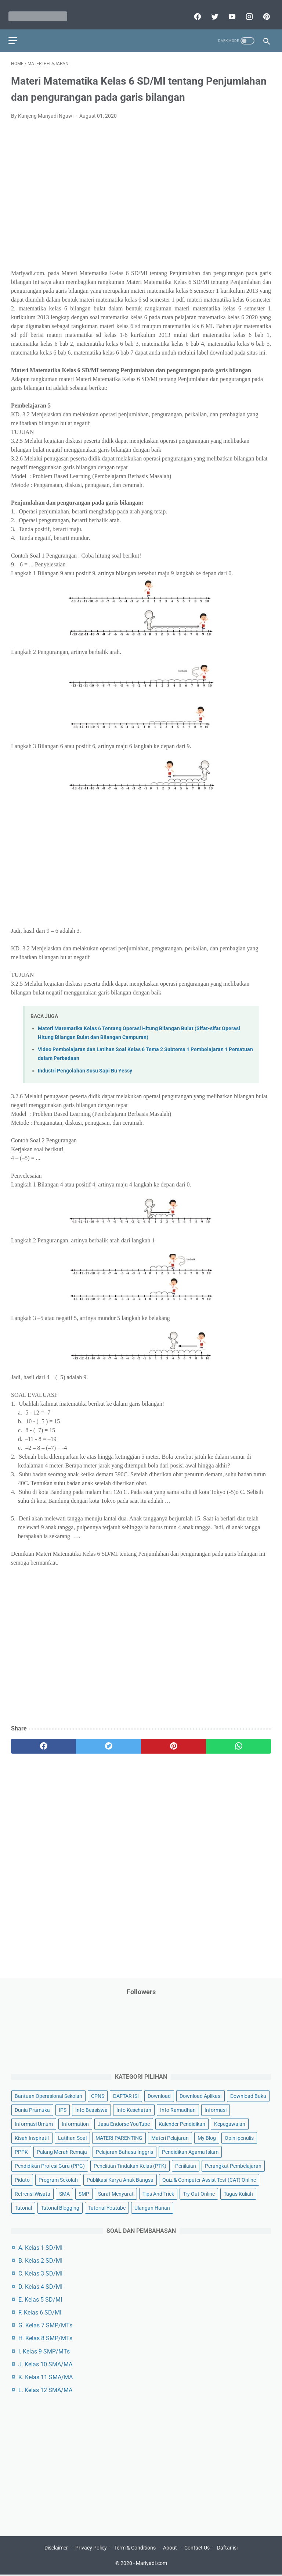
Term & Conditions (135, 2549)
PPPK (21, 2150)
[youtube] (228, 10)
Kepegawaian (229, 2122)
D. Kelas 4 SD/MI (40, 2285)
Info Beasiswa (91, 2108)
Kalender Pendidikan (182, 2122)
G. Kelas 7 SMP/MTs (45, 2323)
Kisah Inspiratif (32, 2136)
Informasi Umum (34, 2122)
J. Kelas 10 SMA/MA (45, 2362)
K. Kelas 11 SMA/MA (45, 2375)
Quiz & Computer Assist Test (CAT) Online (209, 2178)
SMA (64, 2192)
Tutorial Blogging (60, 2206)
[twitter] (211, 10)
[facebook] (194, 10)
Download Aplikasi (200, 2095)
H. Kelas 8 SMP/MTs (45, 2337)
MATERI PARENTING (118, 2136)
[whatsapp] (238, 1739)
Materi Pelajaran (170, 2136)
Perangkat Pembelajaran (233, 2164)
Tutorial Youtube (107, 2206)
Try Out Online (199, 2192)
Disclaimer (56, 2549)
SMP (84, 2192)
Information (75, 2122)
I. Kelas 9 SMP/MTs (44, 2349)
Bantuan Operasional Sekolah (48, 2095)
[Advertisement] (141, 192)
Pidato (22, 2178)
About (170, 2549)
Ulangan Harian (152, 2206)
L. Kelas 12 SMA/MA (45, 2388)
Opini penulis (239, 2136)
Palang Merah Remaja (62, 2150)
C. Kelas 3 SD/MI (40, 2272)
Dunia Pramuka (32, 2108)
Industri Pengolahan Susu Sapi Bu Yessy (85, 1064)
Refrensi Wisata (32, 2192)
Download (159, 2095)
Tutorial (23, 2206)
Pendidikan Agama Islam (190, 2150)
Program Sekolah (58, 2178)
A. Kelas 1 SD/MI (40, 2246)
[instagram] (246, 10)
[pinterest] (263, 10)
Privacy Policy (91, 2549)
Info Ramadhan (178, 2108)
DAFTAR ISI (126, 2095)
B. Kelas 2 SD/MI (40, 2259)
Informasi (216, 2108)
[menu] (15, 31)
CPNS (97, 2095)
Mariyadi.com (151, 2565)
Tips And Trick (158, 2192)
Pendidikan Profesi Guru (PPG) (50, 2164)
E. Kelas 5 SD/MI (40, 2298)
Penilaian (185, 2164)
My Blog (207, 2136)
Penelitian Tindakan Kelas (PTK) (130, 2164)
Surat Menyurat (116, 2192)
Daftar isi (227, 2549)
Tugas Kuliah (238, 2192)
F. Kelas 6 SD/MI (39, 2311)
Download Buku (248, 2095)
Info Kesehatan (133, 2108)
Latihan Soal (72, 2136)
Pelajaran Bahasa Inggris (124, 2150)
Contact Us (197, 2549)
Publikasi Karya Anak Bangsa (120, 2178)
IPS (62, 2108)
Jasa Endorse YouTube (124, 2122)
